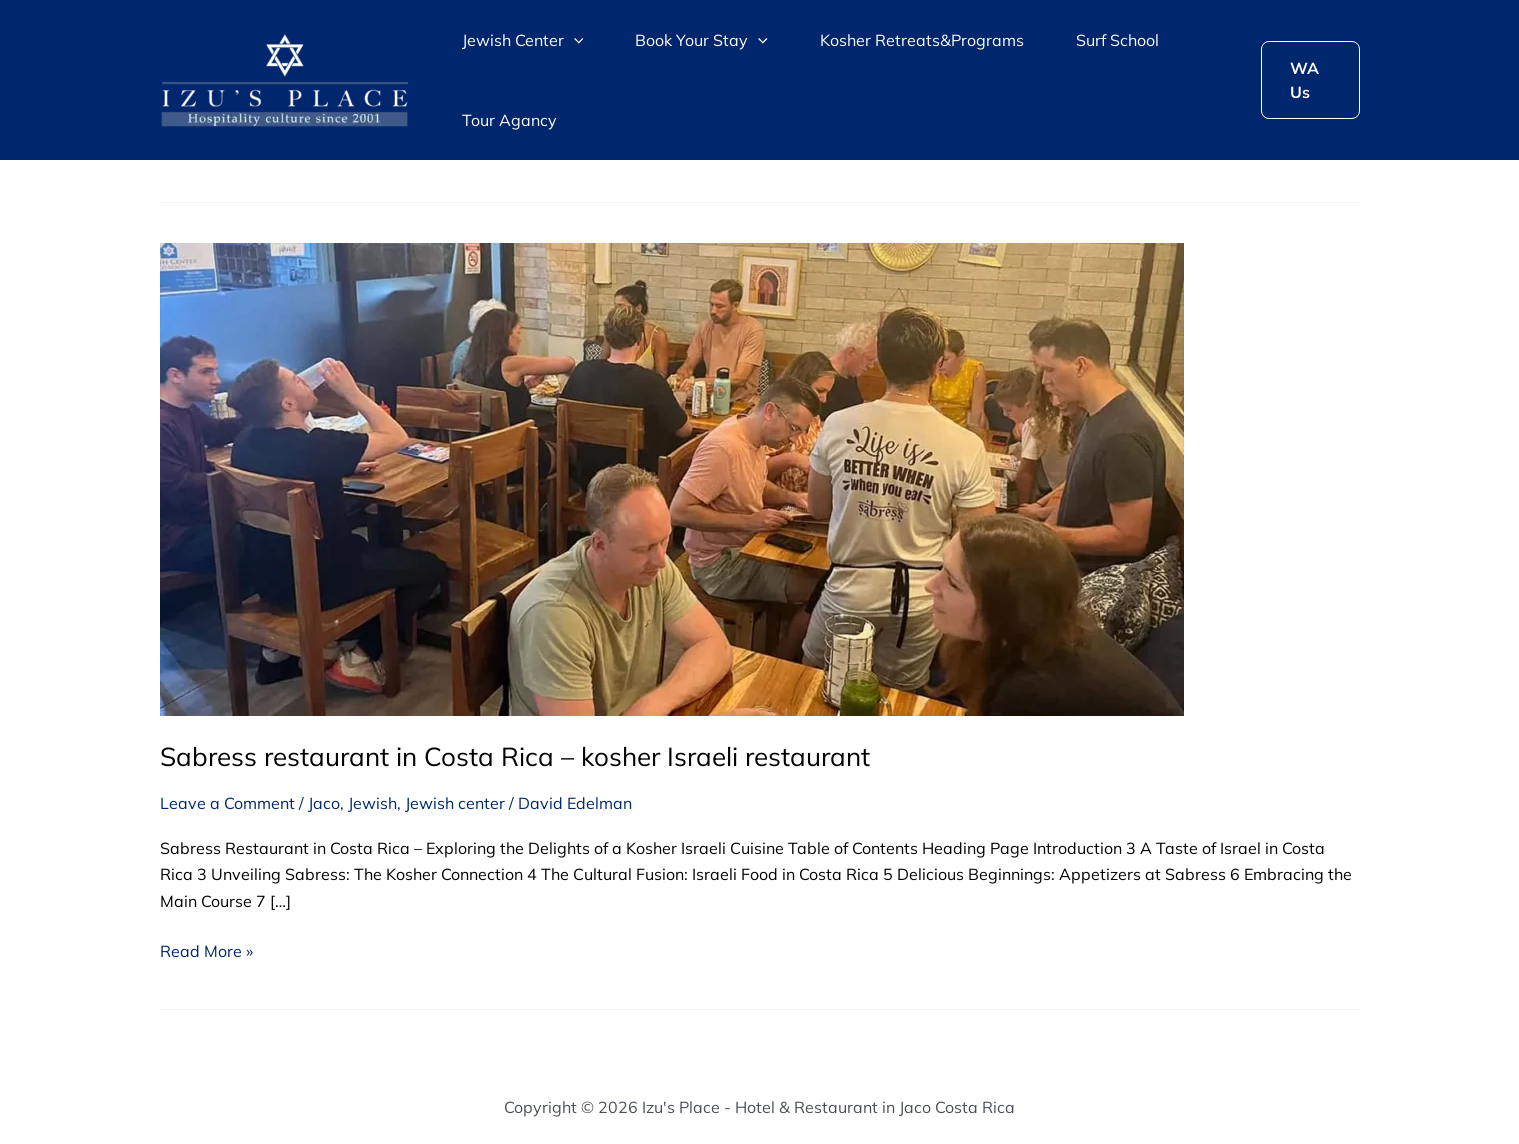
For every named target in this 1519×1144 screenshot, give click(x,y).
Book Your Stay (701, 40)
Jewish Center (523, 40)
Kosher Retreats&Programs (922, 40)
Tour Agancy (509, 120)
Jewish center (455, 803)
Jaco (324, 803)
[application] (574, 40)
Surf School (1117, 40)
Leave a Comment (227, 803)
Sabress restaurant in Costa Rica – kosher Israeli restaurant (515, 756)
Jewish (372, 803)
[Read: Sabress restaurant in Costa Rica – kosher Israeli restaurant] (672, 478)
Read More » (206, 949)
